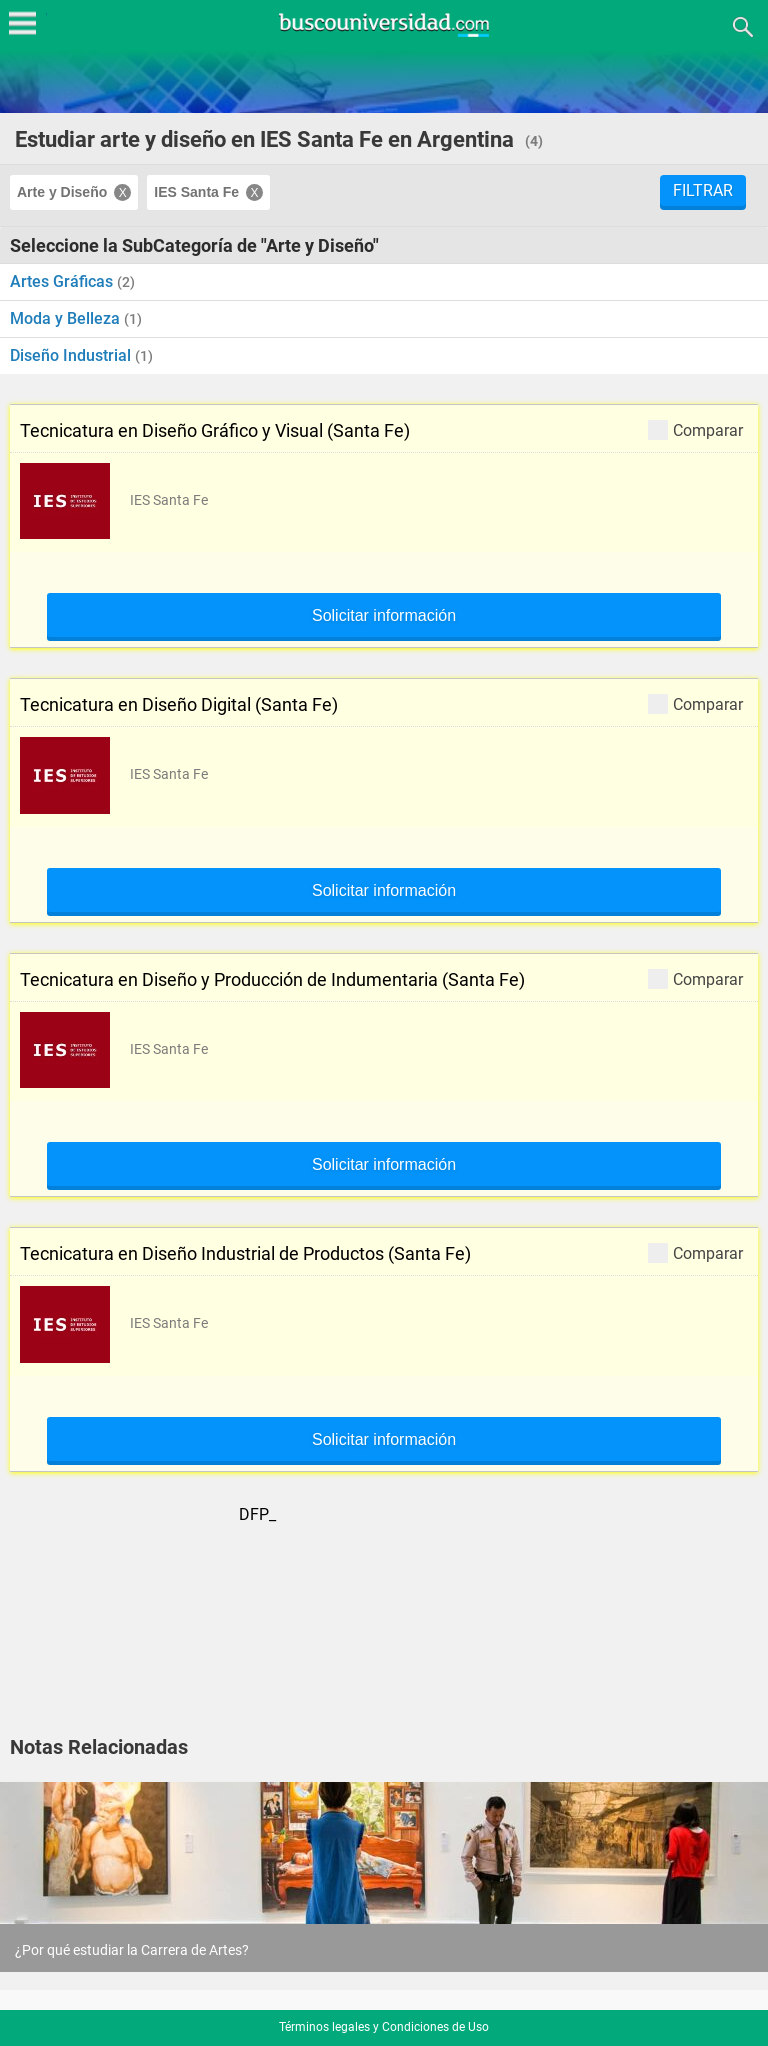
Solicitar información (384, 616)
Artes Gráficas (63, 281)
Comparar (695, 429)
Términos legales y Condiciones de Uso (384, 2027)
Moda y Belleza (67, 318)
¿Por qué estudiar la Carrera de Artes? (132, 1950)
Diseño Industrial (72, 355)
